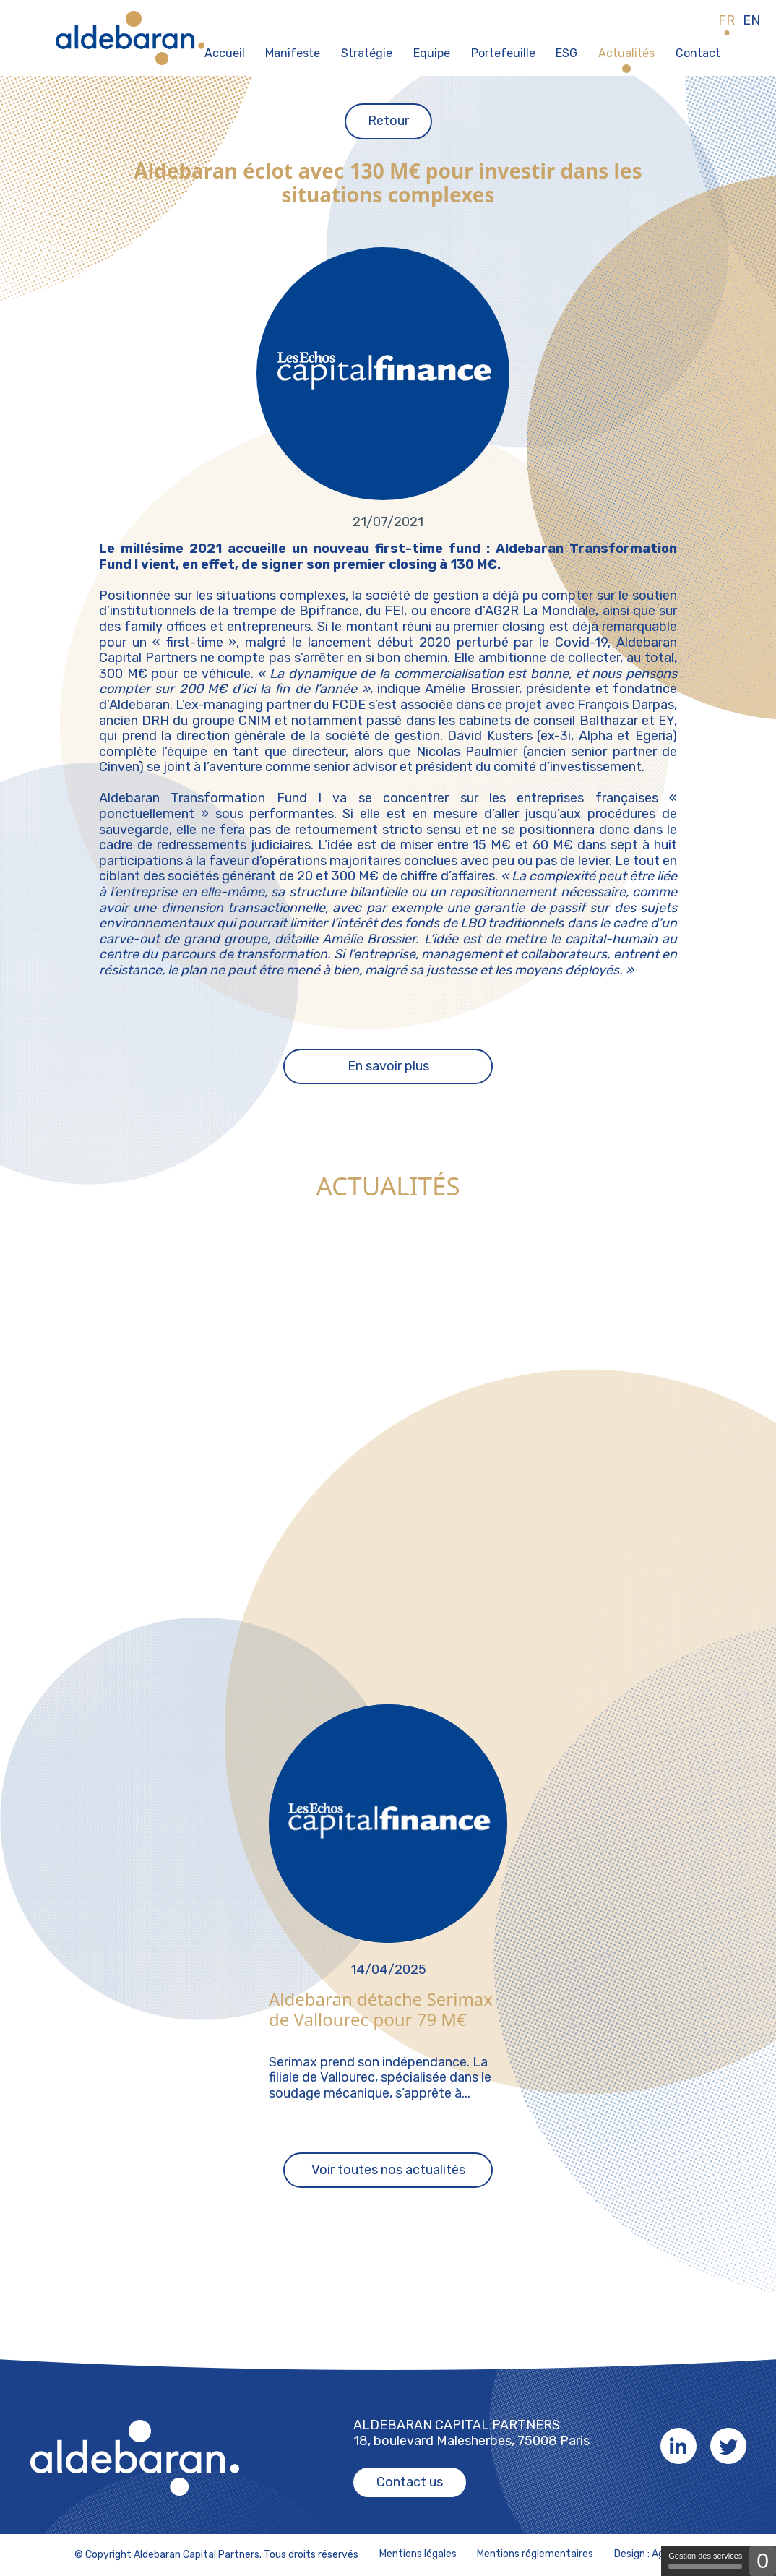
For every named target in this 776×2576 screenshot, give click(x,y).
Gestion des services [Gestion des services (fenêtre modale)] (705, 2560)
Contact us (409, 2482)
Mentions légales (418, 2554)
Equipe (431, 53)
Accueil (224, 53)
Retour (388, 121)
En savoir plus (388, 1066)
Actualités (626, 53)
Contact (698, 53)
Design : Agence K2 (658, 2554)
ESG (566, 53)
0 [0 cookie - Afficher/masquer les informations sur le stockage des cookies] (762, 2560)
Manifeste (292, 53)
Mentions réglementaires (535, 2554)
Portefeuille (503, 53)
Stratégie (366, 53)
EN (751, 20)
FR (726, 20)
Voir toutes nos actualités (388, 2170)
